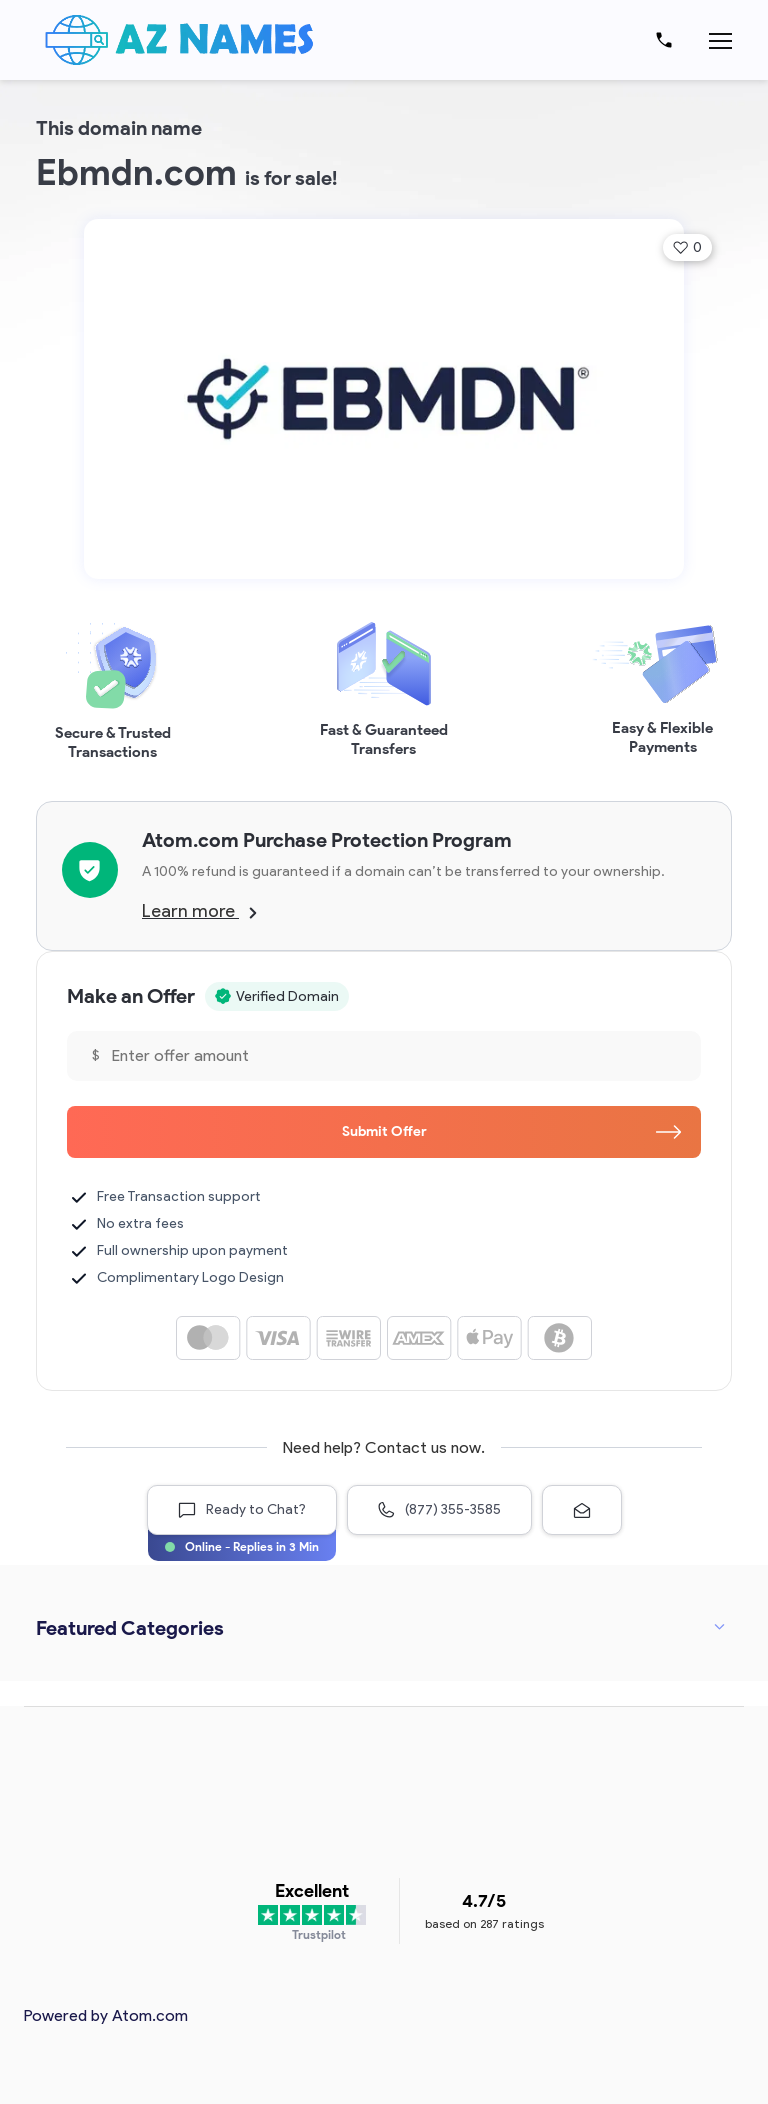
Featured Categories (130, 1628)
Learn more (199, 911)
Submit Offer (512, 1131)
